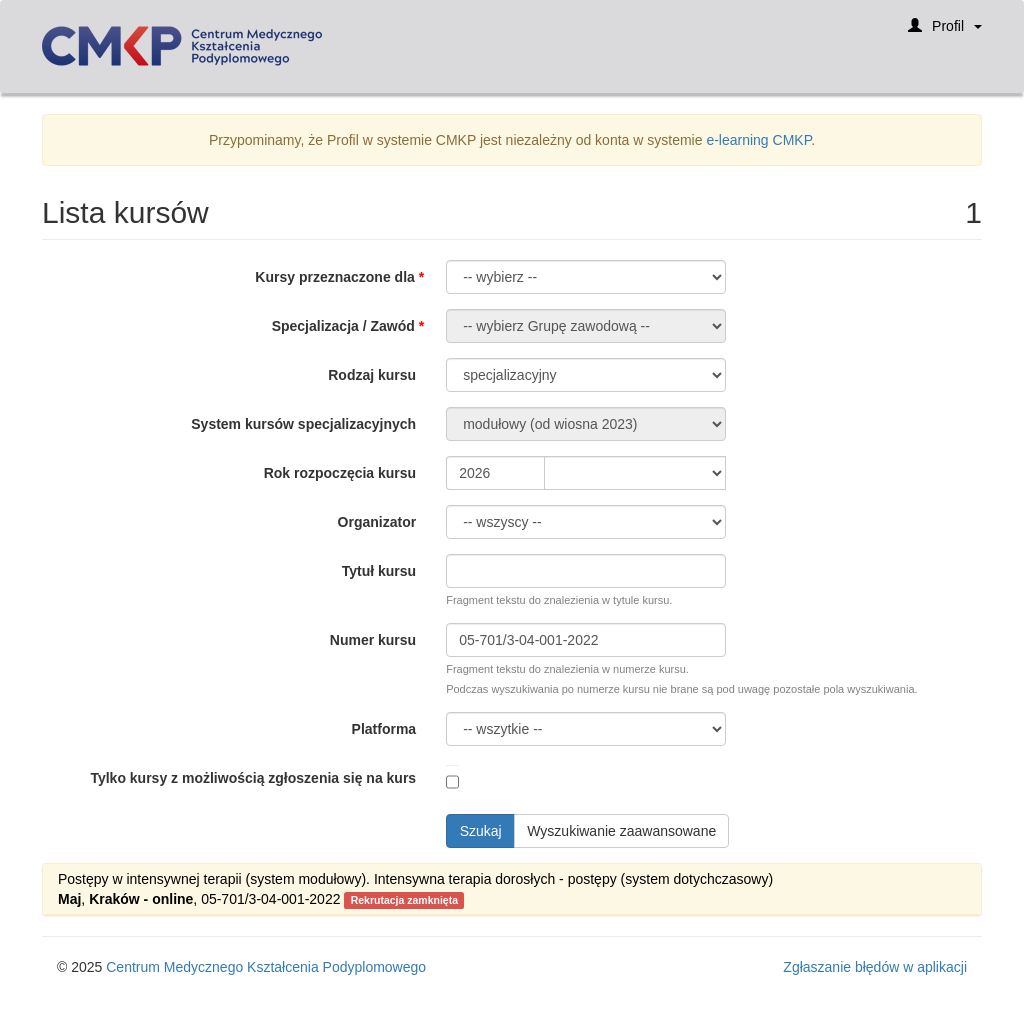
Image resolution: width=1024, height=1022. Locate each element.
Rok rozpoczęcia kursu (340, 473)
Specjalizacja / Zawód (343, 326)
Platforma (384, 729)
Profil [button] (945, 32)
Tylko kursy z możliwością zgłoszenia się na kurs (253, 778)
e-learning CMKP (758, 140)
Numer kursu (373, 640)
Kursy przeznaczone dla (335, 277)
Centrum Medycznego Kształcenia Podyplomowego (266, 967)
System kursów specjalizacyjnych (303, 424)
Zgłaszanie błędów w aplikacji (875, 967)
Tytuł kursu (379, 571)
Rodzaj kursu (372, 375)
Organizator (377, 522)
